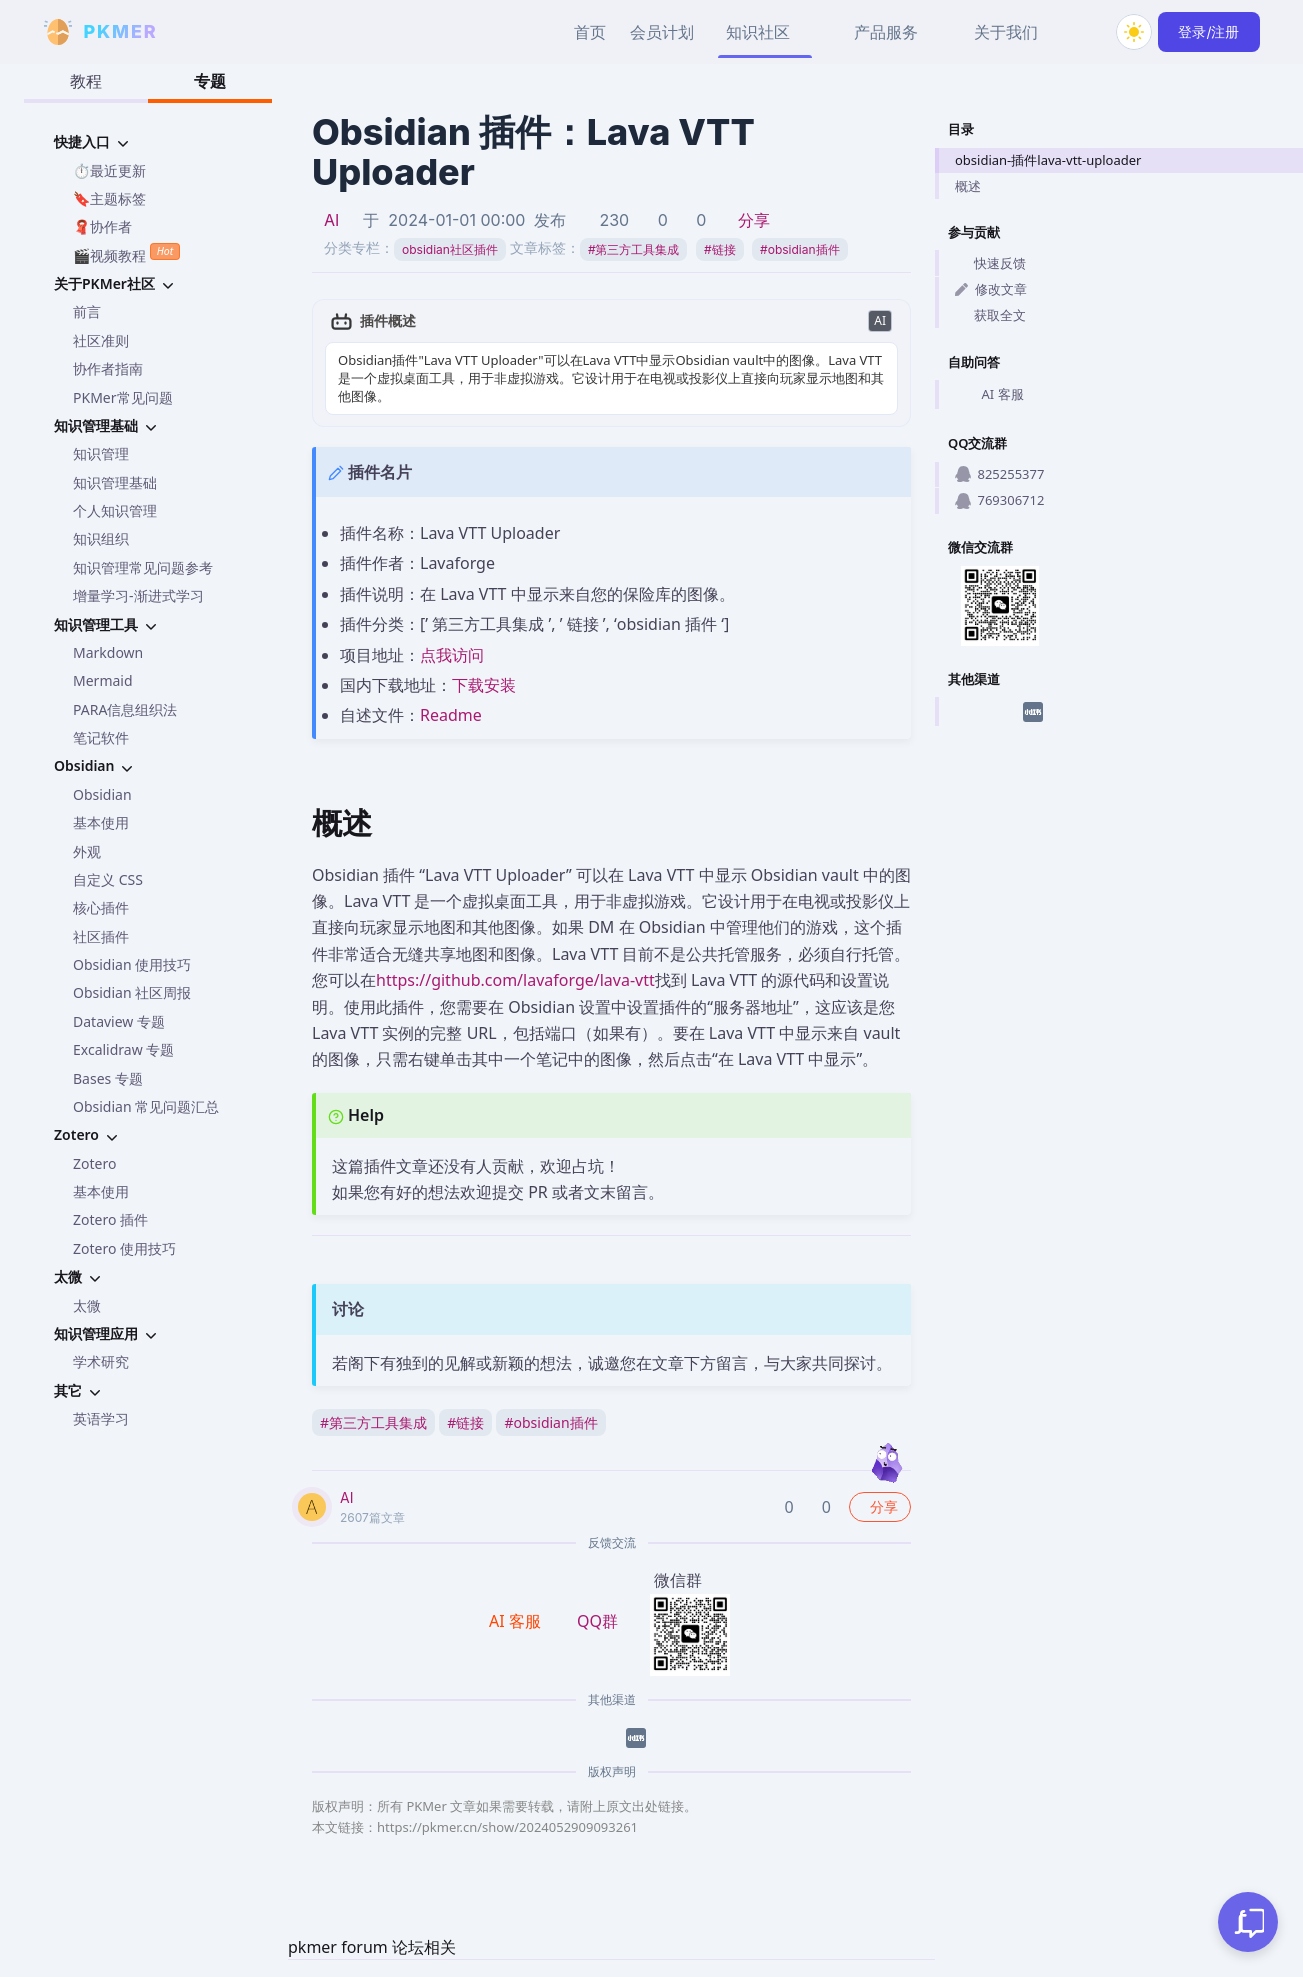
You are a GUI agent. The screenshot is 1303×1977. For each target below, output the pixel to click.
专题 (210, 81)
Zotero (94, 1163)
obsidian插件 (799, 249)
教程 (86, 81)
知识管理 (101, 453)
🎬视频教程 (126, 253)
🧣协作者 (102, 226)
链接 (720, 249)
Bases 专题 (108, 1078)
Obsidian (102, 794)
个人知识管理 (115, 510)
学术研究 (101, 1361)
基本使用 (101, 822)
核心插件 (101, 907)
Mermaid (103, 680)
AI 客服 (989, 395)
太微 (87, 1305)
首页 (590, 32)
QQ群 (597, 1621)
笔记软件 (101, 737)
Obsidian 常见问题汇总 (146, 1106)
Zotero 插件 (110, 1219)
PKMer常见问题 (123, 397)
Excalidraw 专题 (123, 1049)
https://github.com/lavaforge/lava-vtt (515, 980)
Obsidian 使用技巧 (132, 964)
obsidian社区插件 (450, 249)
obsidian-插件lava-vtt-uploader (1048, 160)
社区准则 (101, 340)
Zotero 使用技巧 (124, 1248)
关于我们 (1006, 32)
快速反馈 (990, 263)
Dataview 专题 (119, 1021)
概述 (968, 186)
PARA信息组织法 (125, 709)
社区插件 (101, 936)
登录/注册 (1208, 31)
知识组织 (101, 538)
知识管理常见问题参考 (143, 567)
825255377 (999, 474)
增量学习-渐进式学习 (138, 595)
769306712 (999, 500)
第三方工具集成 (634, 249)
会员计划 (662, 32)
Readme (451, 715)
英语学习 (101, 1418)
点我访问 (452, 655)
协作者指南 (108, 368)
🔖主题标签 (109, 198)
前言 (87, 311)
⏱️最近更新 (109, 170)
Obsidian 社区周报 (132, 992)
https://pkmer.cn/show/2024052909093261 (507, 1827)
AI (331, 220)
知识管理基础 (115, 482)
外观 (87, 851)
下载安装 (484, 685)
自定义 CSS (108, 879)
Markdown (108, 652)
